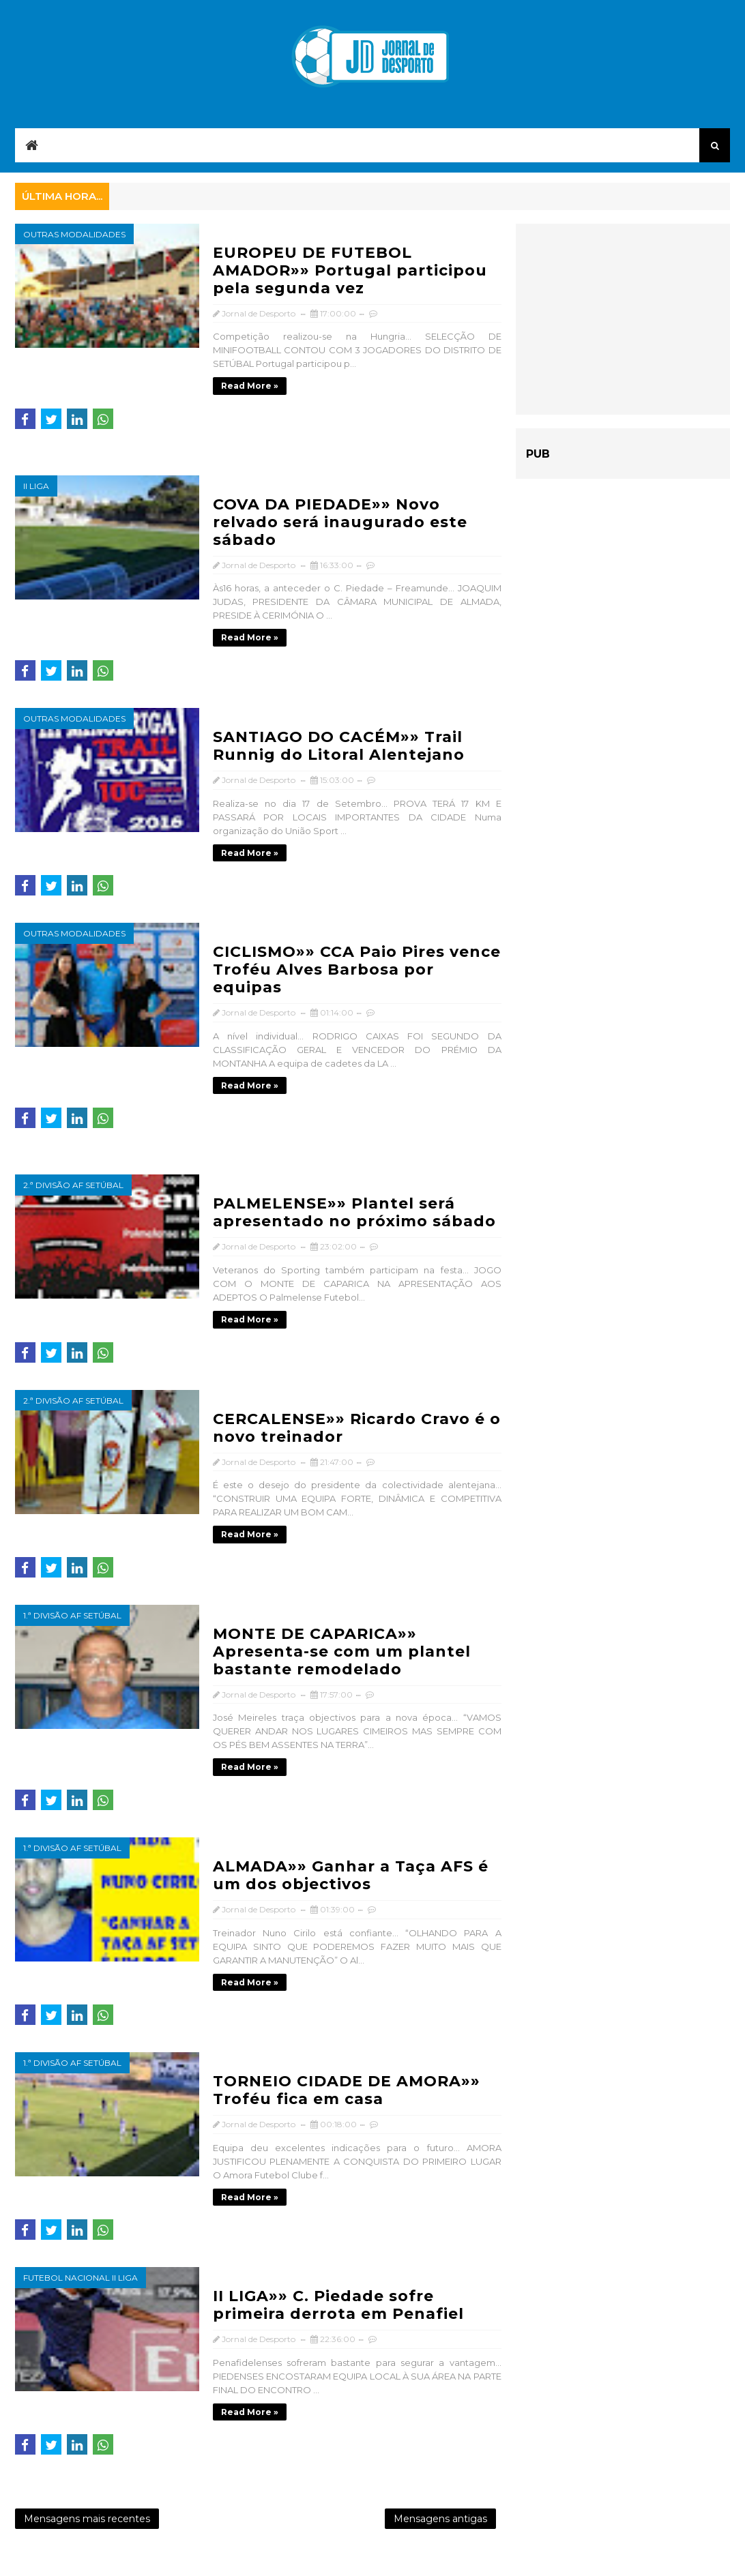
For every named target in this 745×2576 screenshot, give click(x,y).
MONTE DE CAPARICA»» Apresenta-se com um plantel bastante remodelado (342, 1651)
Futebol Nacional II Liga (80, 2277)
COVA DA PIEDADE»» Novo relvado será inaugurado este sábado (340, 522)
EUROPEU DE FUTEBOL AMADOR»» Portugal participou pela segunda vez (350, 270)
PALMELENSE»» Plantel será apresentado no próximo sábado (354, 1212)
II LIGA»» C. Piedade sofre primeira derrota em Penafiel (338, 2305)
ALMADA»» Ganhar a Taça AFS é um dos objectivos (350, 1875)
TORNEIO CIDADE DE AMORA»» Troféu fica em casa (346, 2090)
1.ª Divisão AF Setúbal (72, 1615)
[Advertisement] (623, 319)
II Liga (36, 486)
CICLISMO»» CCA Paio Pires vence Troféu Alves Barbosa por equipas (357, 969)
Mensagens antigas (440, 2519)
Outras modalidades (74, 234)
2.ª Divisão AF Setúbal (73, 1185)
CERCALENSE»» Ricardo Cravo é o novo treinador (357, 1428)
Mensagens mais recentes (87, 2519)
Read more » (249, 386)
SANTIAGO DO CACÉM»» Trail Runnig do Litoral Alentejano (339, 746)
